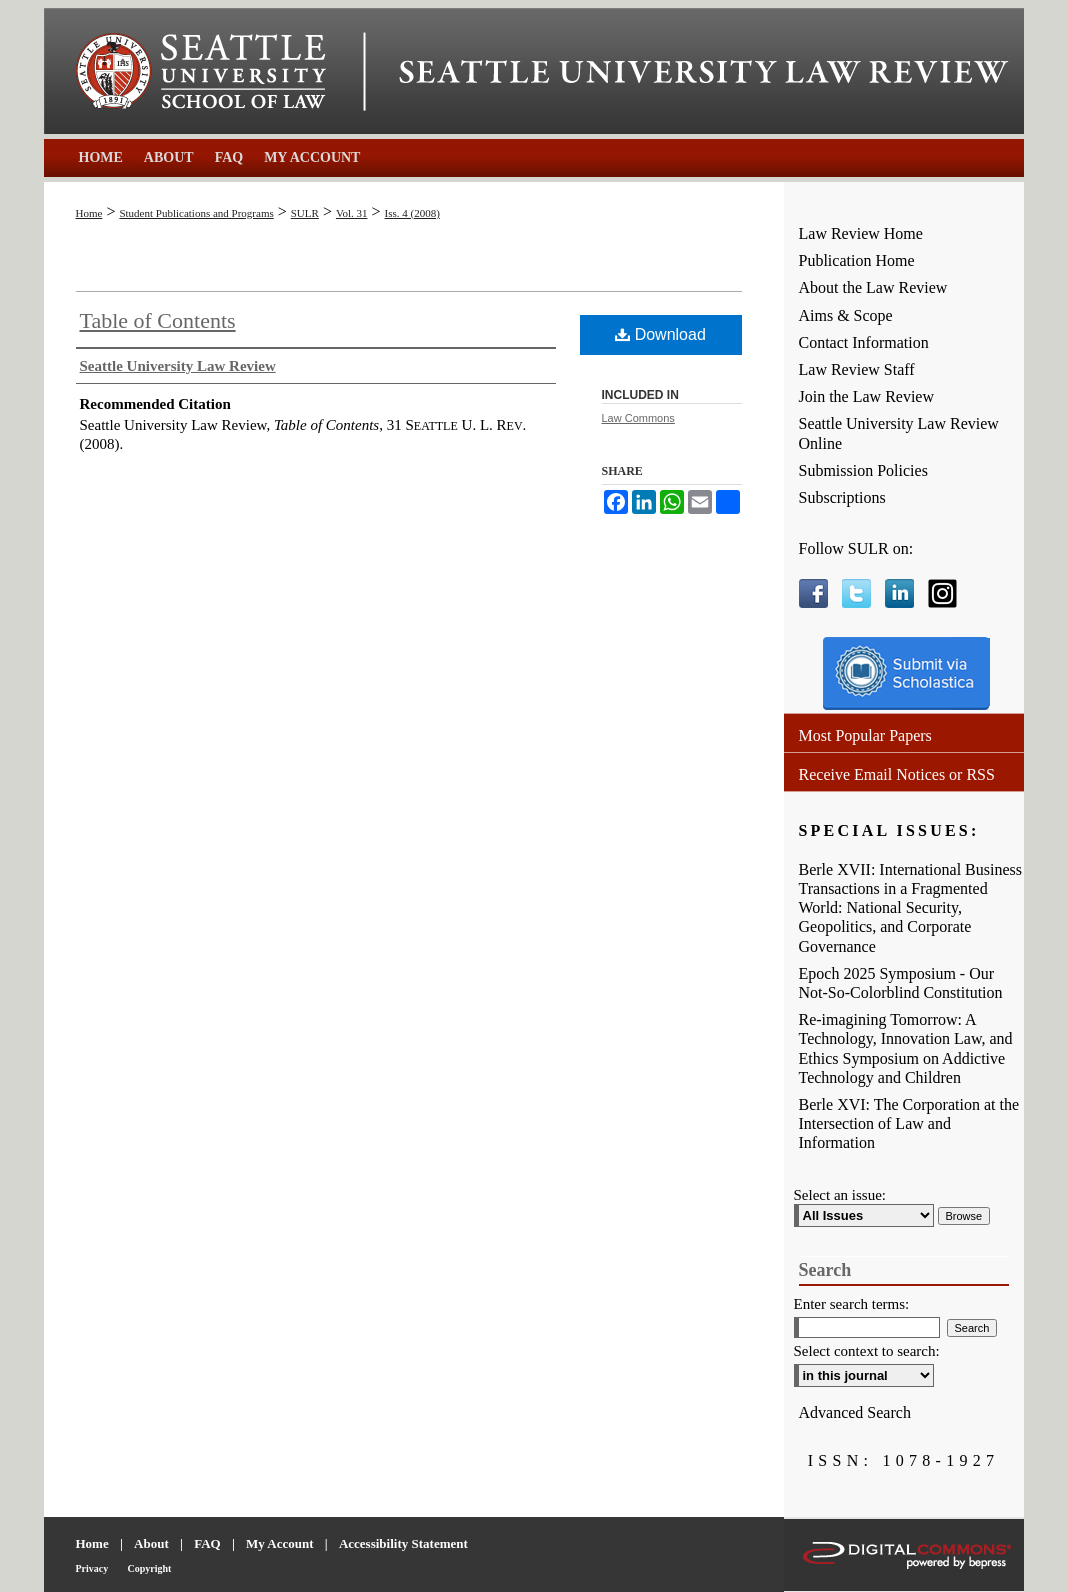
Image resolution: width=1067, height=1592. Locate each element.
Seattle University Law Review (704, 72)
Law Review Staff (857, 369)
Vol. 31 (352, 213)
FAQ (207, 1543)
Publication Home (857, 260)
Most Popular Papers (865, 735)
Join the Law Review (867, 396)
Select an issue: (840, 1195)
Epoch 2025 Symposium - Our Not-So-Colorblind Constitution (901, 983)
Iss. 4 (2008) (412, 213)
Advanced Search (855, 1412)
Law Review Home (861, 233)
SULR (305, 213)
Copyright (150, 1568)
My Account (280, 1543)
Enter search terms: (852, 1304)
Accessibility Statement (403, 1543)
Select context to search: (867, 1351)
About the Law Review (873, 287)
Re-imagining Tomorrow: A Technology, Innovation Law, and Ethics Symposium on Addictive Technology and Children (906, 1048)
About (151, 1543)
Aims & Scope (846, 315)
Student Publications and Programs (196, 213)
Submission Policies (863, 470)
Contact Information (864, 342)
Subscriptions (842, 497)
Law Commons (638, 418)
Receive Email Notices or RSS (897, 774)
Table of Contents (158, 320)
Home (89, 213)
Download (660, 334)
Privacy (92, 1568)
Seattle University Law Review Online (899, 433)
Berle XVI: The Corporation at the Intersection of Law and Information (909, 1123)
